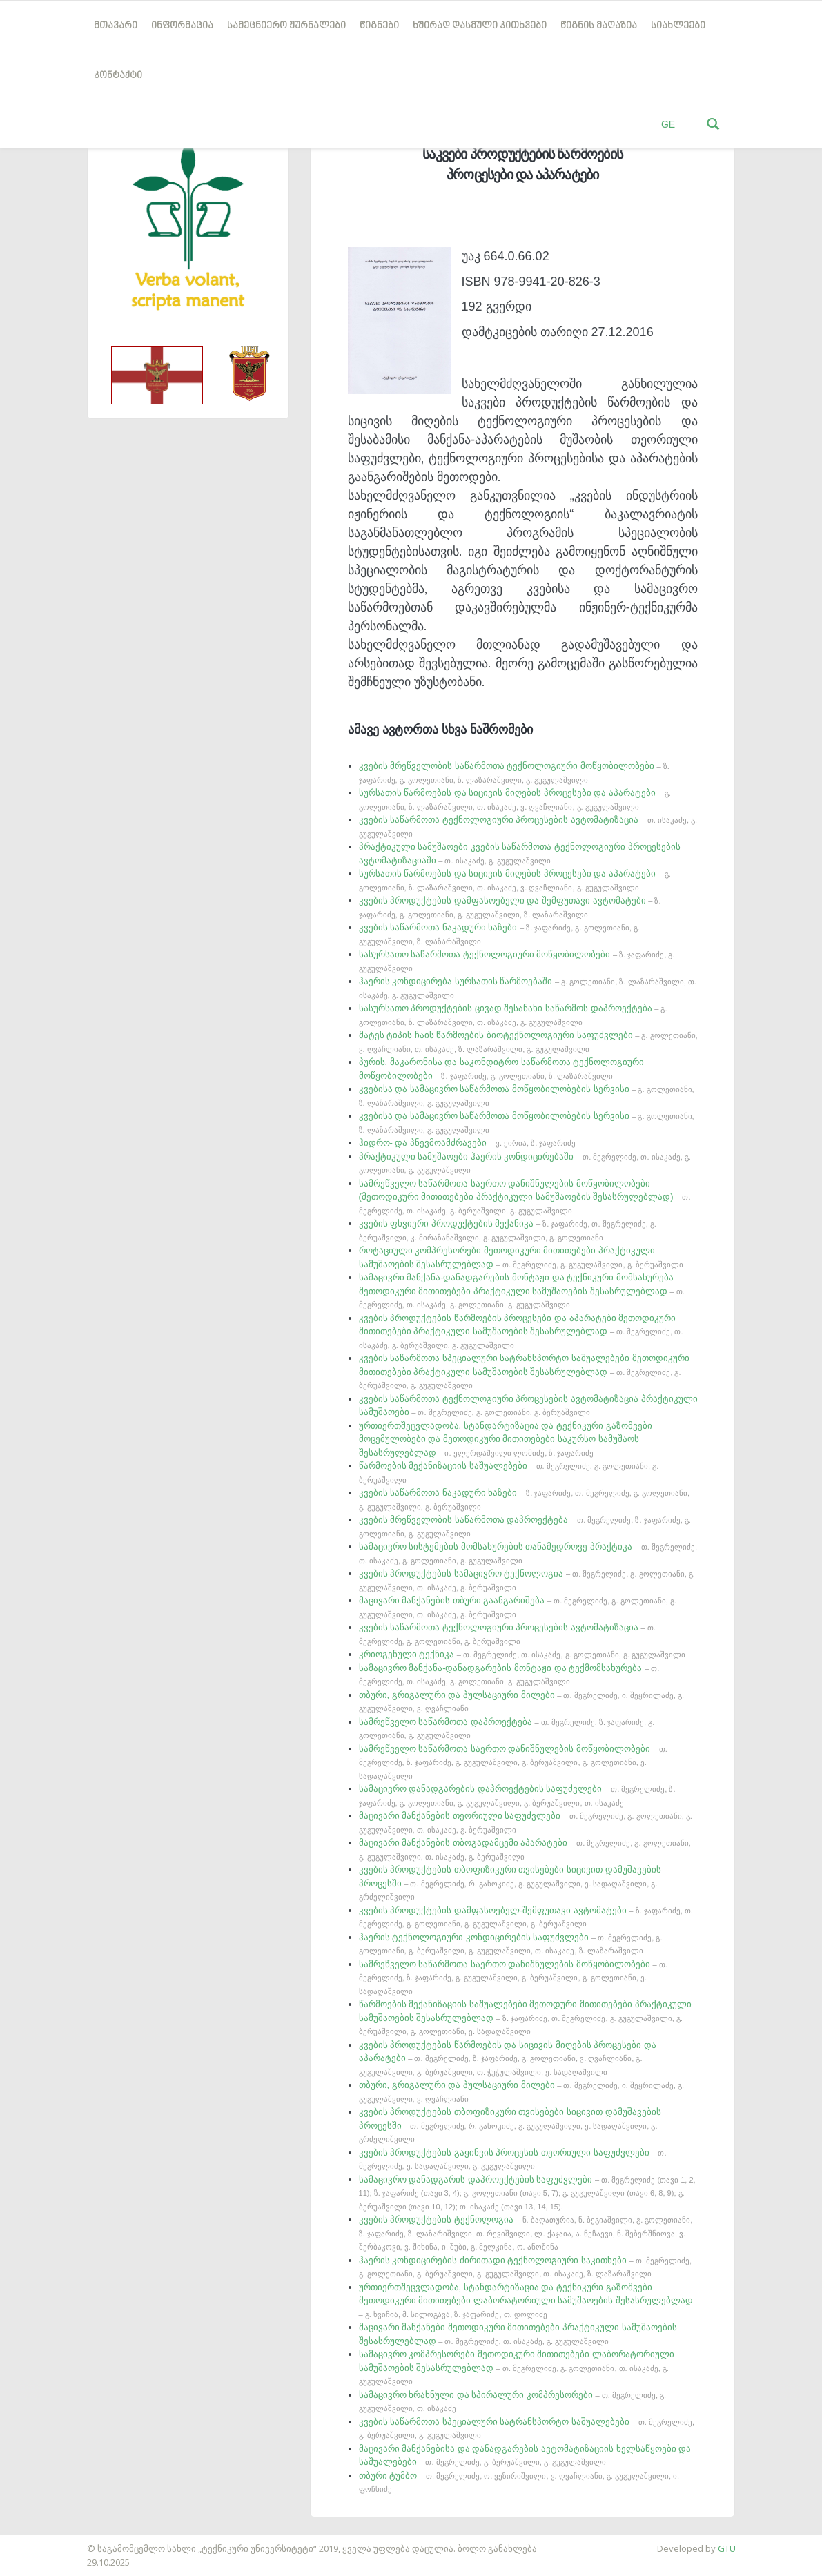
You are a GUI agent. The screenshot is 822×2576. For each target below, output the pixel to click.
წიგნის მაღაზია (598, 26)
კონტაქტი (118, 75)
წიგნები (379, 26)
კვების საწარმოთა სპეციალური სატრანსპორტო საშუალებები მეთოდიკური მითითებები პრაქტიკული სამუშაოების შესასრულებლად (524, 1371)
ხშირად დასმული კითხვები (480, 26)
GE (668, 124)
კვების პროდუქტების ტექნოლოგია (526, 2232)
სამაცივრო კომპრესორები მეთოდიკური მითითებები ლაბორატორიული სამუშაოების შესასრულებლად (516, 2367)
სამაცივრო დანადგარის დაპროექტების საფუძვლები (527, 2192)
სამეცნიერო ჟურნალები (286, 26)
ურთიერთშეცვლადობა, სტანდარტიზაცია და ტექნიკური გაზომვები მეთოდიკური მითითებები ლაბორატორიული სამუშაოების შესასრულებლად (526, 2300)
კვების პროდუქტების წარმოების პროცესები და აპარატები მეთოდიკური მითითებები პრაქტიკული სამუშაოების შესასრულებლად (521, 1331)
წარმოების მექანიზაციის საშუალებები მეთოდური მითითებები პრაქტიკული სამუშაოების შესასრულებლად (525, 2017)
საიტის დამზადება (40, 2541)
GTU (727, 2548)
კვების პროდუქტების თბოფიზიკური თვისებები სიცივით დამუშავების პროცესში (510, 1882)
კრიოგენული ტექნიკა (522, 1654)
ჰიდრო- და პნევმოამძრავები (467, 1143)
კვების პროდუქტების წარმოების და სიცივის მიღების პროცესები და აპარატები (507, 2058)
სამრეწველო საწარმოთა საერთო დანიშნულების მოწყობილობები (513, 1762)
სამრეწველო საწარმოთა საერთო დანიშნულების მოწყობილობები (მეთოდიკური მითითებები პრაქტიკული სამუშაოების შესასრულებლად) (525, 1196)
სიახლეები (678, 26)
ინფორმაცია (182, 26)
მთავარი (115, 26)
